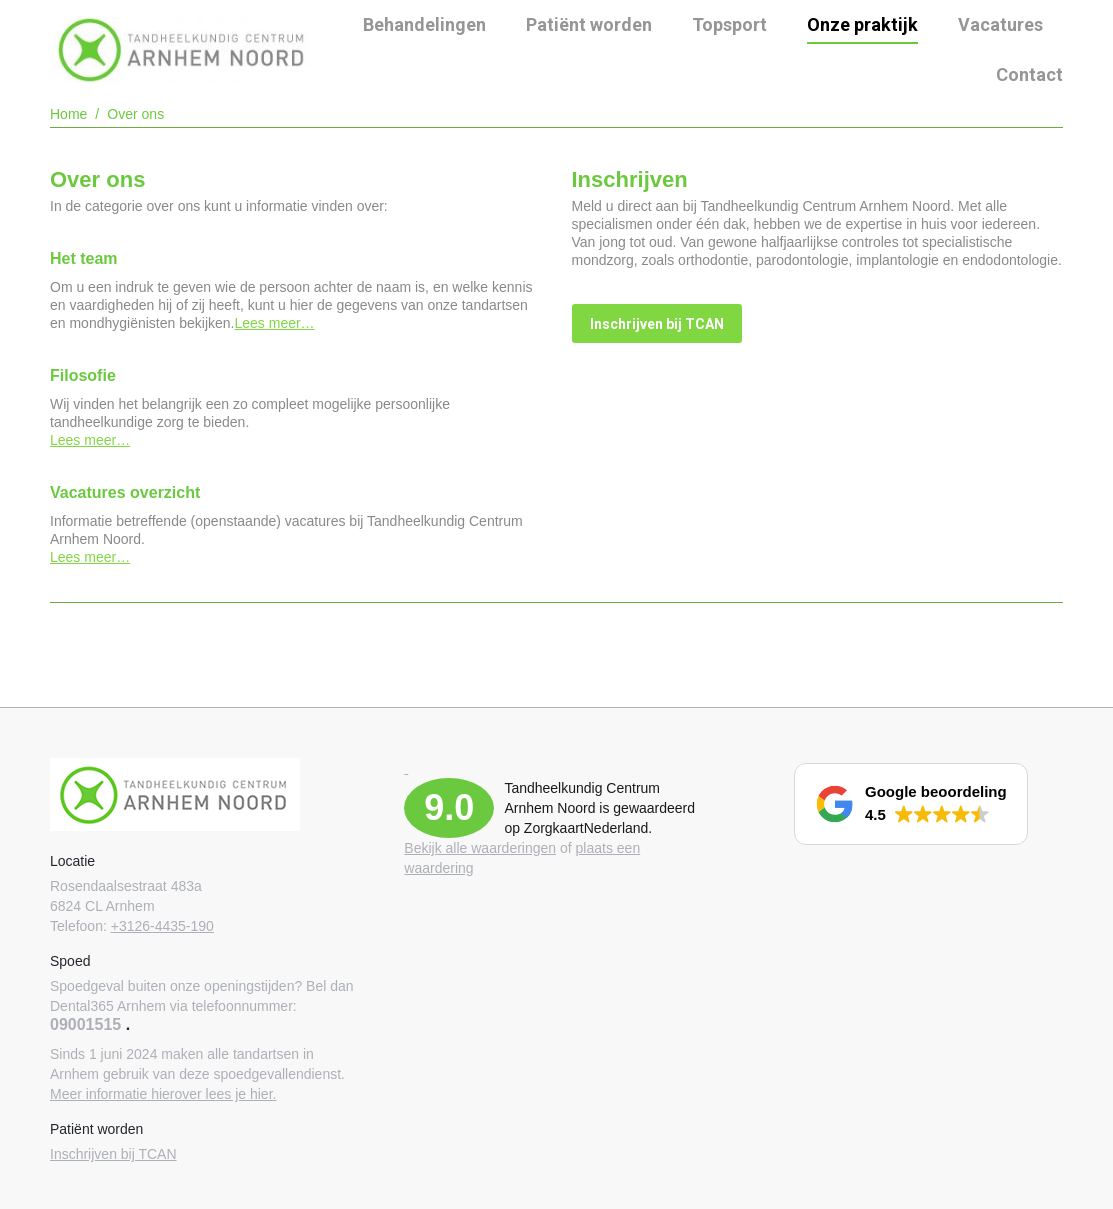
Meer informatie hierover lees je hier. (163, 1094)
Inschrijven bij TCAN (113, 1154)
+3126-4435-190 (162, 926)
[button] (911, 804)
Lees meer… (274, 323)
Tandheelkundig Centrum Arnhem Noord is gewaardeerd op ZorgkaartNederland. (599, 808)
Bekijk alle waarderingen (480, 848)
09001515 (85, 1024)
